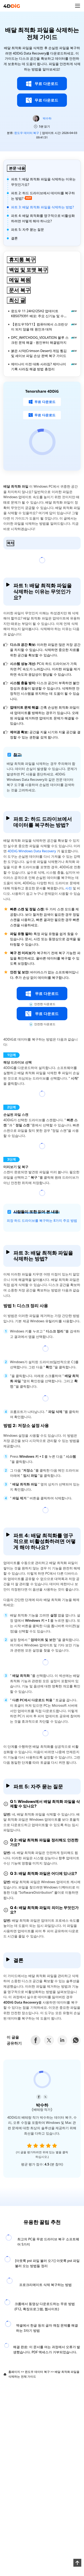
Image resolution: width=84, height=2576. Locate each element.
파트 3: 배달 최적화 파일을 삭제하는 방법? (42, 207)
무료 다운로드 (42, 84)
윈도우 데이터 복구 (26, 133)
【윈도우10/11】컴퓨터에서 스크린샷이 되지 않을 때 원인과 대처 (44, 327)
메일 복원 (19, 280)
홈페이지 (14, 2372)
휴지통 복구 (22, 259)
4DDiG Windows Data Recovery (32, 851)
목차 (10, 543)
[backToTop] (77, 2562)
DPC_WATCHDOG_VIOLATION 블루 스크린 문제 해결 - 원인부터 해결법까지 (44, 340)
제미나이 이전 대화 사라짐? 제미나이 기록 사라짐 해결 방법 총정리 (44, 366)
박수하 (47, 118)
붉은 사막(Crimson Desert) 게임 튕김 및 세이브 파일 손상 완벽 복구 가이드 (44, 353)
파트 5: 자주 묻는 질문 (27, 229)
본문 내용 (17, 168)
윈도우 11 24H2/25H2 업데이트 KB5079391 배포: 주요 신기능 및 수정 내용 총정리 (44, 313)
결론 (14, 238)
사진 (69, 888)
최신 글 (17, 300)
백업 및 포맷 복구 (28, 270)
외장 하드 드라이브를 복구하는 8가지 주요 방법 (42, 1220)
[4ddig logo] (11, 6)
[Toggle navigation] (77, 6)
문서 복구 (19, 290)
